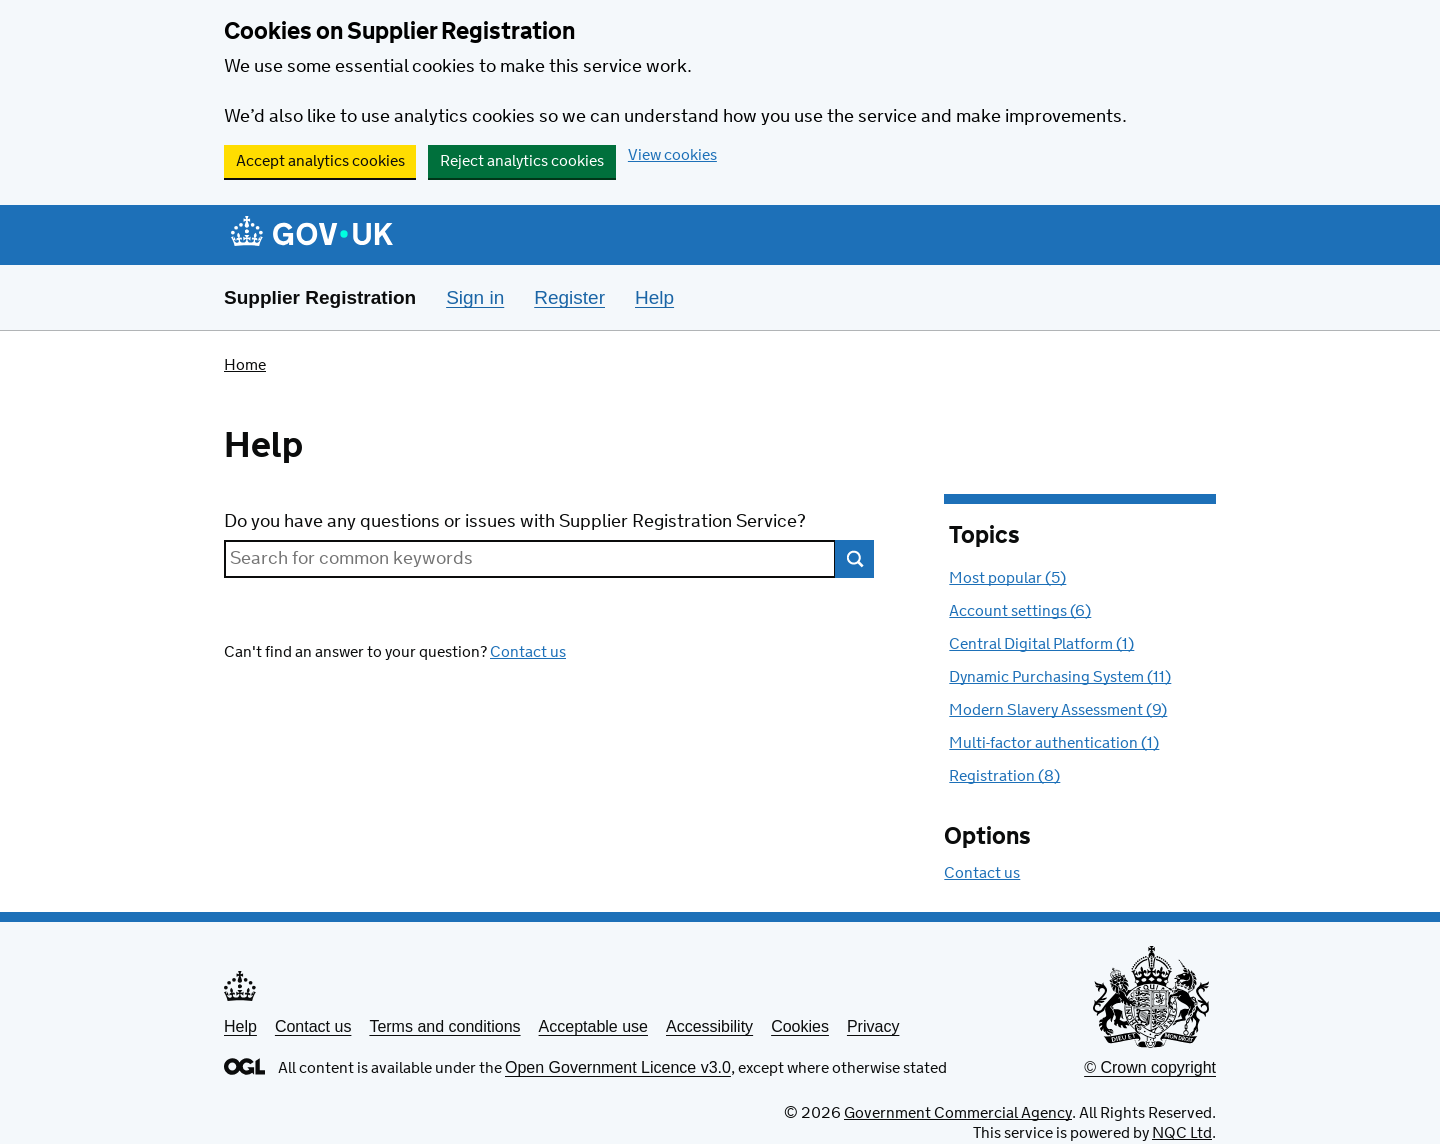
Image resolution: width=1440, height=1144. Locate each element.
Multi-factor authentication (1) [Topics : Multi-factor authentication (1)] (1054, 743)
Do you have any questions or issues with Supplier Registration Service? (515, 522)
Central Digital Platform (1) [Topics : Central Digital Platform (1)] (1041, 644)
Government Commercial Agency (958, 1113)
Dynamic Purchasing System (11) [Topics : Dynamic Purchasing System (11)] (1060, 677)
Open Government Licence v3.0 (618, 1067)
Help (240, 1026)
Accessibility (709, 1026)
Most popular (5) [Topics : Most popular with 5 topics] (1007, 578)
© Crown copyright (1150, 1067)
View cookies (672, 155)
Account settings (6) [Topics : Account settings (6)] (1020, 611)
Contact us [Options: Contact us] (982, 873)
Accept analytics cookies (320, 161)
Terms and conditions (444, 1026)
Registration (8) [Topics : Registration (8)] (1004, 776)
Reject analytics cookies (522, 161)
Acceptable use (593, 1026)
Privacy (873, 1026)
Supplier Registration (320, 297)
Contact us (528, 652)
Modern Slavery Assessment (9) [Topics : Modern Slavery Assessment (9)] (1058, 710)
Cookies (800, 1026)
